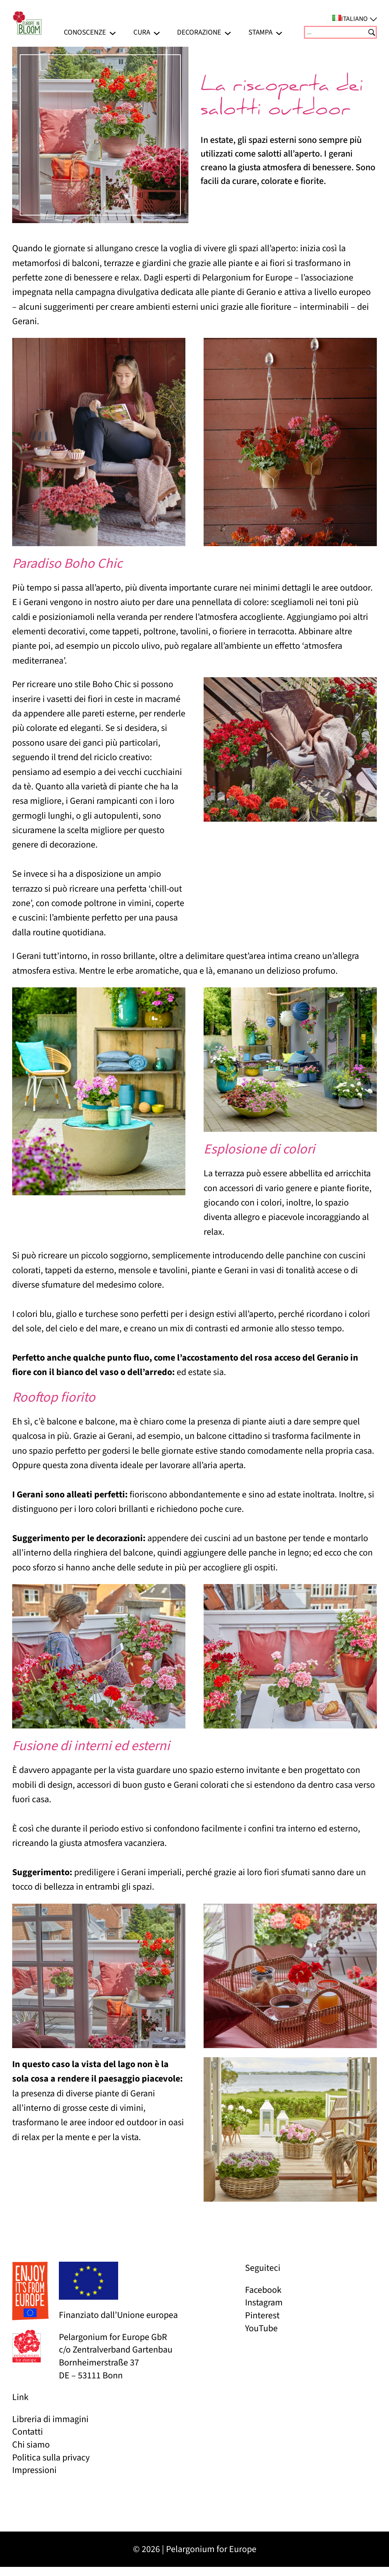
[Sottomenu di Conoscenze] (112, 32)
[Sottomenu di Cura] (156, 32)
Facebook (263, 2290)
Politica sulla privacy (51, 2457)
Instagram (264, 2302)
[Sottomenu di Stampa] (279, 32)
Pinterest (262, 2315)
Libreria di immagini (50, 2419)
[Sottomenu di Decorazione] (227, 32)
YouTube (261, 2328)
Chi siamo (31, 2444)
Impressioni (34, 2470)
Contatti (27, 2431)
